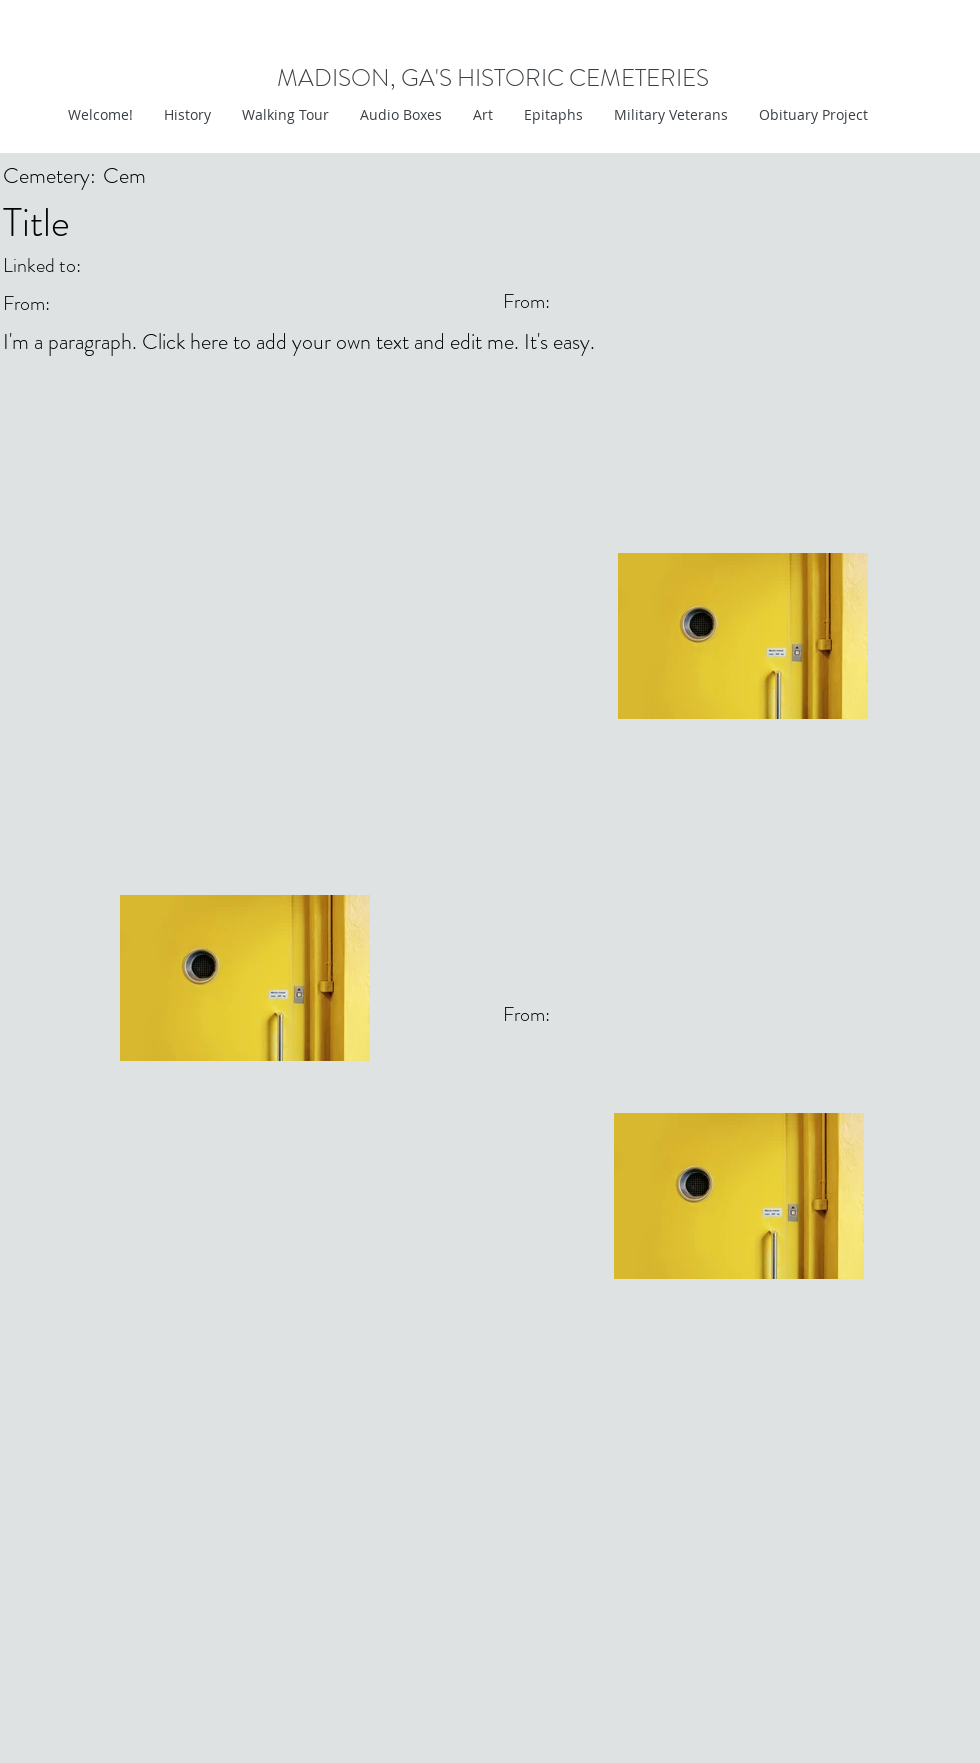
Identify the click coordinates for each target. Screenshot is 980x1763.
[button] (482, 115)
